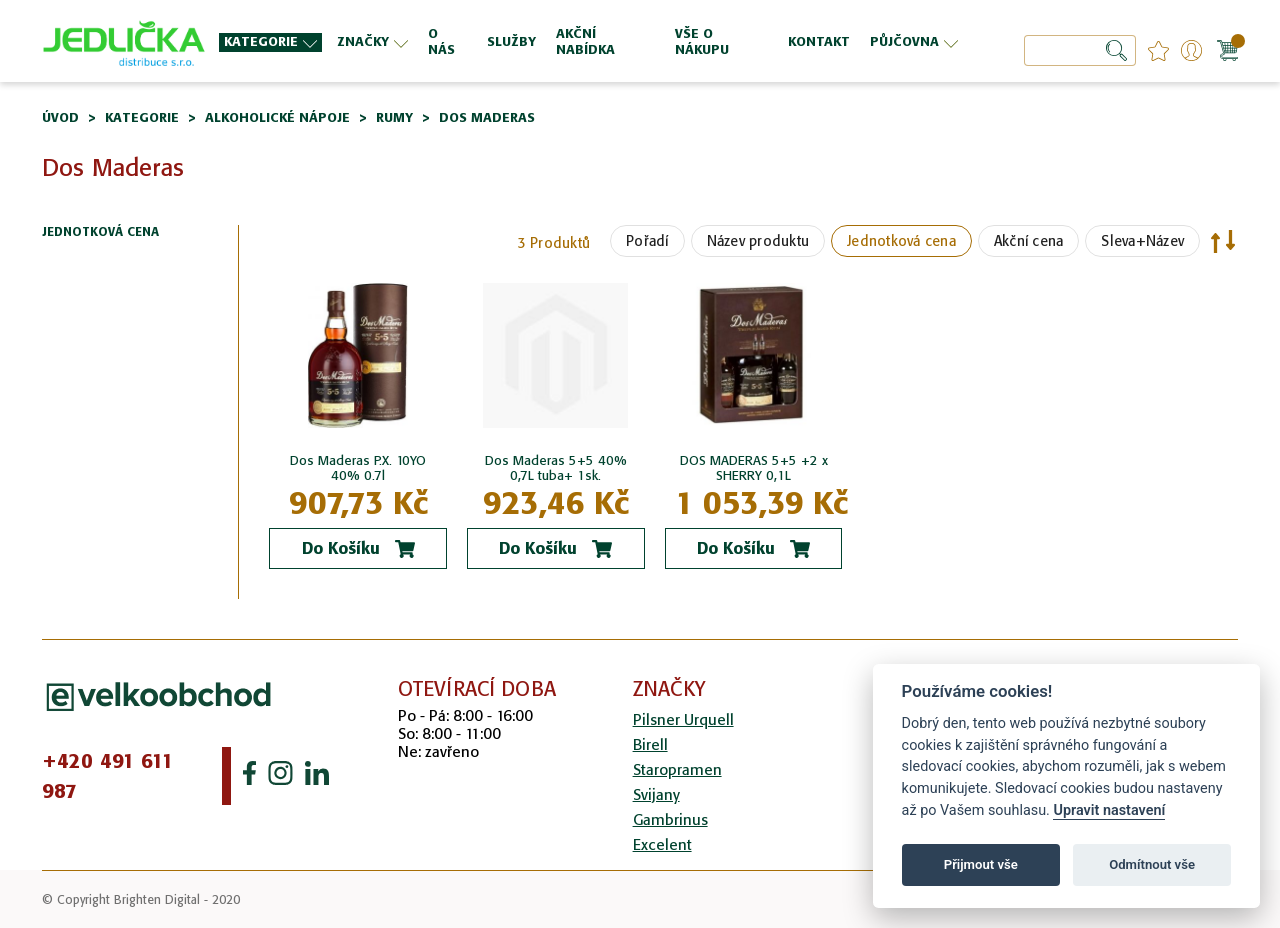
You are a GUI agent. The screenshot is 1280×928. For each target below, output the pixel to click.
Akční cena (1029, 241)
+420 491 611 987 (108, 776)
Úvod (60, 117)
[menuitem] (270, 42)
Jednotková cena (901, 241)
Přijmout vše (981, 864)
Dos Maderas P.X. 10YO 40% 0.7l (358, 468)
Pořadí (647, 241)
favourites (1158, 50)
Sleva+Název (1142, 241)
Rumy (394, 117)
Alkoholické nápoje (277, 117)
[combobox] (1080, 50)
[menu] (591, 41)
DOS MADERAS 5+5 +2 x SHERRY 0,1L (754, 468)
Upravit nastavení (1109, 810)
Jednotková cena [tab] (100, 232)
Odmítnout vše (1152, 864)
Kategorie (142, 117)
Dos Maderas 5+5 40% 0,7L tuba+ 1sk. (556, 468)
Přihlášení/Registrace (1191, 50)
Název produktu (758, 241)
